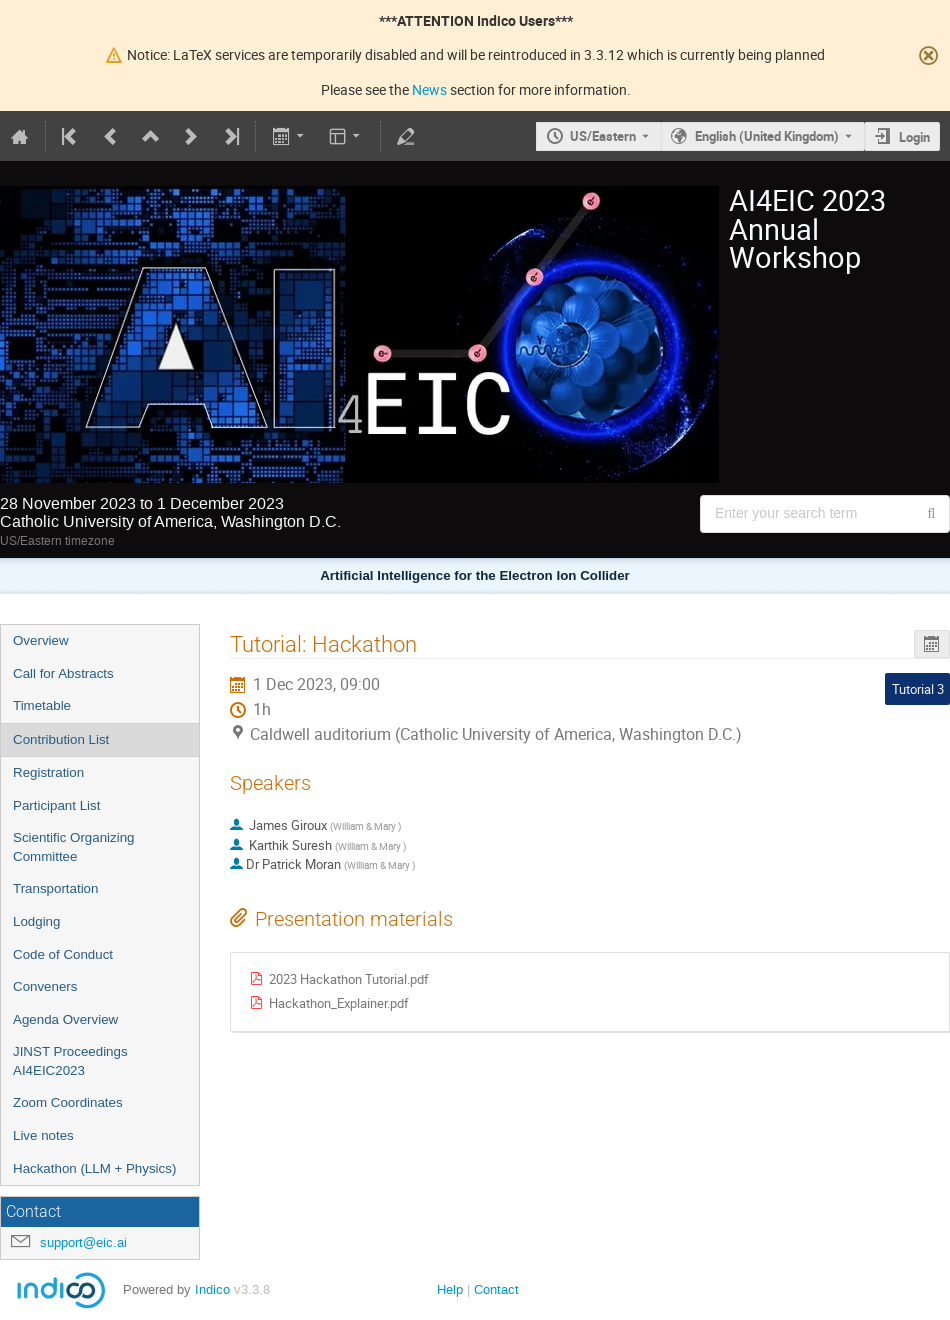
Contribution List (61, 739)
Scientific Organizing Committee (74, 847)
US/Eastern (603, 136)
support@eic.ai (83, 1242)
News (429, 89)
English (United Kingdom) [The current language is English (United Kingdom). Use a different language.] (767, 136)
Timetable (42, 705)
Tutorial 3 (918, 689)
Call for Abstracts (63, 673)
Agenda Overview (65, 1019)
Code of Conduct (63, 954)
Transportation (55, 888)
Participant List (56, 805)
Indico (212, 1289)
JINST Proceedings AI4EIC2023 (70, 1061)
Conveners (45, 986)
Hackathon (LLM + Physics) (94, 1168)
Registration (48, 772)
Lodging (36, 921)
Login (914, 137)
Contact (496, 1289)
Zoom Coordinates (68, 1102)
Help (450, 1289)
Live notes (43, 1135)
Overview (41, 640)
